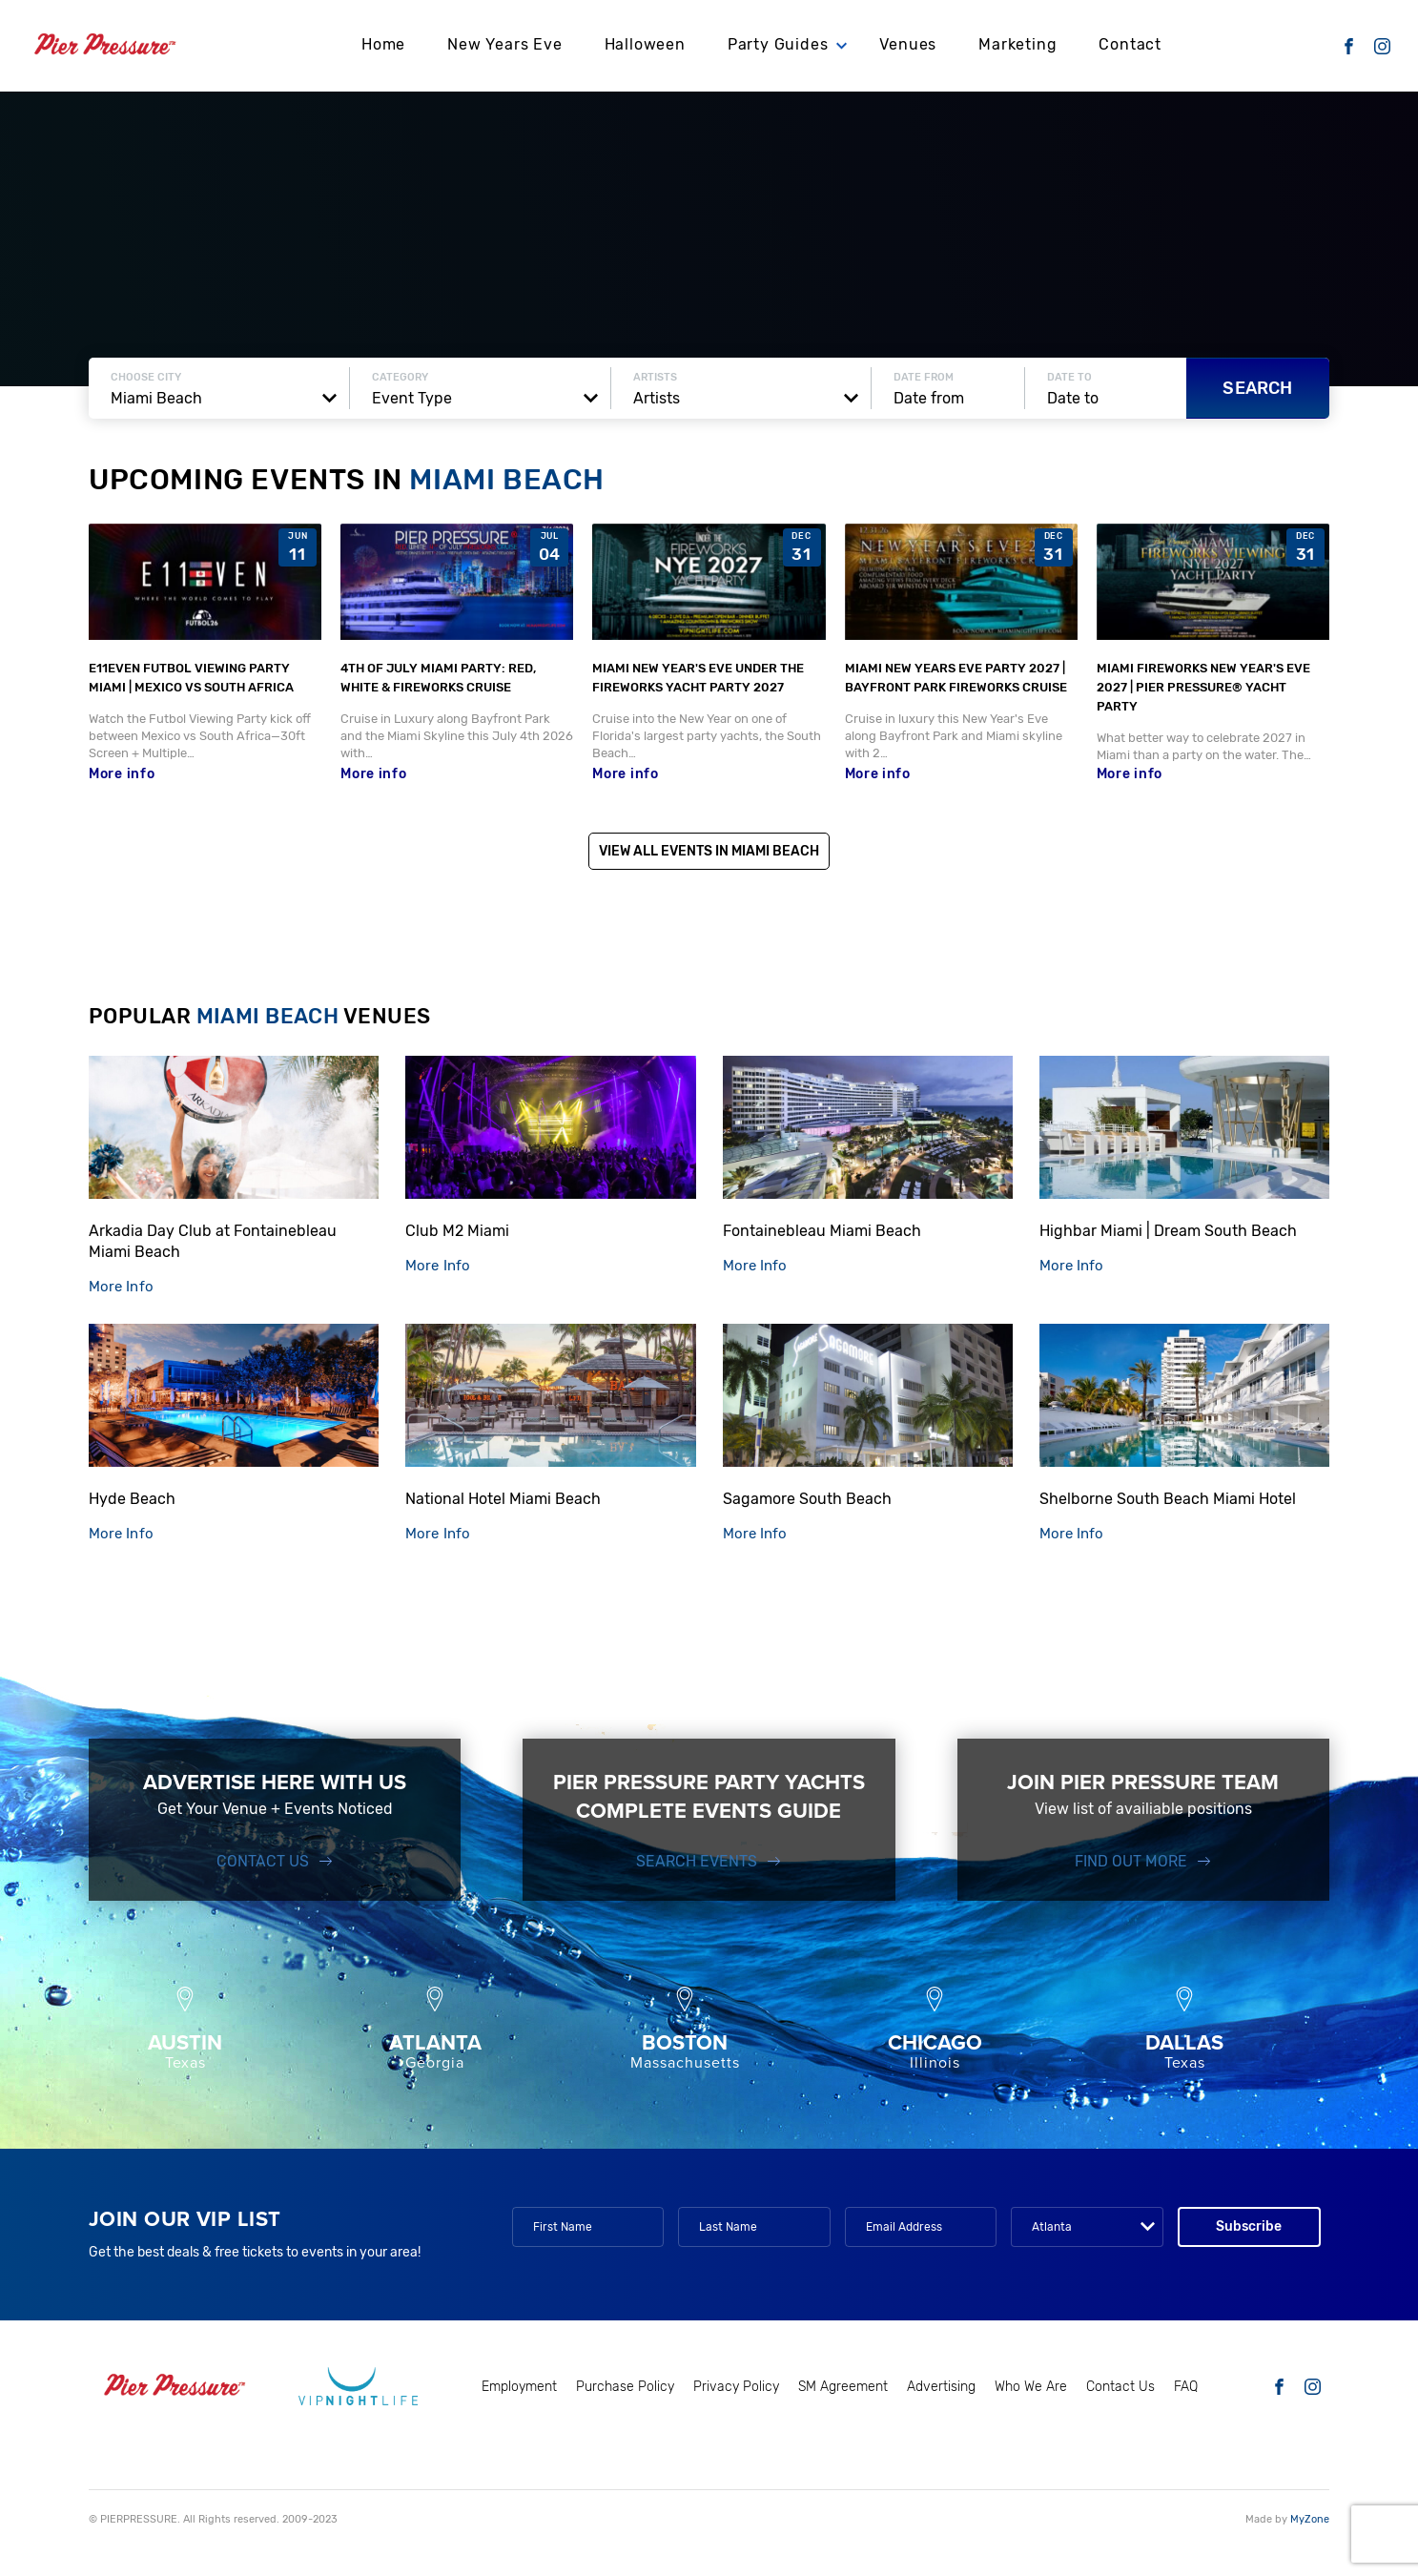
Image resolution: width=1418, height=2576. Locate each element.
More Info (121, 1286)
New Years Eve (504, 43)
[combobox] (219, 398)
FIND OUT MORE (1131, 1861)
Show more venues (709, 1592)
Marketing (1017, 43)
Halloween (645, 43)
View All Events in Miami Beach (709, 851)
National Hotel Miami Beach (503, 1499)
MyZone (1309, 2519)
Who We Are (1031, 2387)
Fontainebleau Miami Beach (822, 1231)
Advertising (941, 2387)
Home (383, 43)
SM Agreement (843, 2387)
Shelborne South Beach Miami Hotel (1167, 1499)
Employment (519, 2387)
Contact (1130, 43)
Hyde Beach (132, 1499)
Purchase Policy (625, 2387)
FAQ (1186, 2387)
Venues (907, 43)
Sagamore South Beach (807, 1499)
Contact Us (262, 1861)
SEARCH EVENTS (696, 1861)
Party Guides (778, 43)
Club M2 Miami (457, 1231)
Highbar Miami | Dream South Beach (1168, 1231)
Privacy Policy (736, 2387)
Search (1257, 388)
